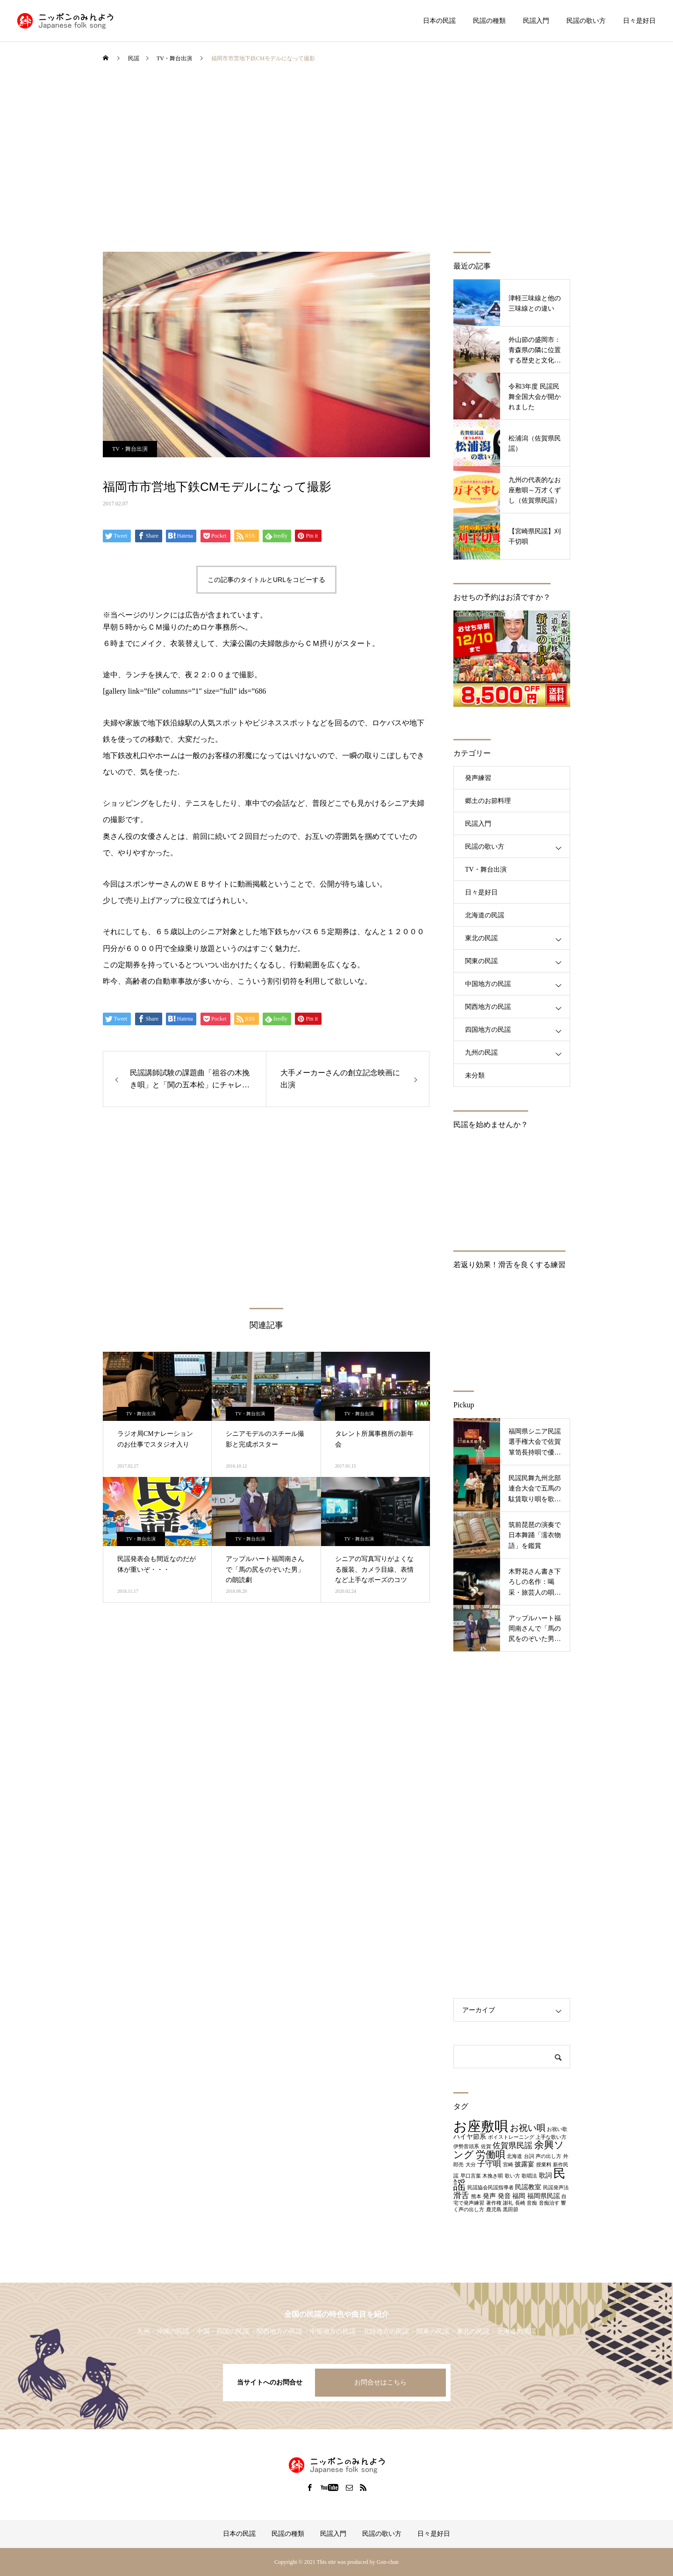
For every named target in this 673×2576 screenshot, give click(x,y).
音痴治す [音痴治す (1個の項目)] (549, 2203)
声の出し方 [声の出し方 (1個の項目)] (548, 2156)
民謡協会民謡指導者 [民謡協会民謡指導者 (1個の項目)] (490, 2187)
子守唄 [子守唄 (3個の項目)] (489, 2163)
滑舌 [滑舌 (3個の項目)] (461, 2195)
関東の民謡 (481, 961)
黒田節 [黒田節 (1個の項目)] (510, 2209)
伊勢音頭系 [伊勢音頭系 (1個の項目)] (466, 2146)
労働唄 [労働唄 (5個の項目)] (490, 2154)
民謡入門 (536, 20)
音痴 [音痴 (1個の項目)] (532, 2203)
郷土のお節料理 (488, 800)
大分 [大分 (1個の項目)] (470, 2164)
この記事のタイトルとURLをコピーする (266, 579)
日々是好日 (639, 20)
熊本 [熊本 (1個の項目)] (476, 2196)
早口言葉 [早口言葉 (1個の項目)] (470, 2176)
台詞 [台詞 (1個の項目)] (529, 2156)
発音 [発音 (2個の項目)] (504, 2196)
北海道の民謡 (484, 915)
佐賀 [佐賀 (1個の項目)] (486, 2146)
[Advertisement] (336, 163)
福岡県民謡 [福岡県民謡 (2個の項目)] (543, 2196)
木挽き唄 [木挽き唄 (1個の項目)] (492, 2176)
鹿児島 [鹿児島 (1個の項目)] (493, 2209)
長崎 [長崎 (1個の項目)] (520, 2203)
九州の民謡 (481, 1052)
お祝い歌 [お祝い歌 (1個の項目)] (557, 2129)
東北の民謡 (481, 938)
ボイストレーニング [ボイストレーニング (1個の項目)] (511, 2137)
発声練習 (478, 777)
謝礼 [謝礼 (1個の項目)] (508, 2203)
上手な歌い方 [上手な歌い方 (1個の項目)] (551, 2137)
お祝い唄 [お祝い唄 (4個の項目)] (527, 2128)
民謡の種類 (489, 20)
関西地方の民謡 (488, 1006)
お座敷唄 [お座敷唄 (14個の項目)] (480, 2126)
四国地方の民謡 (488, 1029)
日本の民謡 (439, 20)
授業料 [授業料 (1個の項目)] (543, 2164)
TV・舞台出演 (130, 449)
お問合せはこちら (380, 2382)
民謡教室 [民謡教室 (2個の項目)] (528, 2187)
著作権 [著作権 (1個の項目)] (493, 2203)
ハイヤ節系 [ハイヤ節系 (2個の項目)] (469, 2136)
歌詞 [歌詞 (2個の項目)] (545, 2175)
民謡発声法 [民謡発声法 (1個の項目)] (556, 2187)
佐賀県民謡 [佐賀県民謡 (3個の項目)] (512, 2145)
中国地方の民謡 (488, 983)
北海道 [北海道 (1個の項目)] (514, 2156)
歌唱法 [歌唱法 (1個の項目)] (529, 2176)
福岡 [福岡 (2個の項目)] (518, 2196)
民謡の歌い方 (586, 20)
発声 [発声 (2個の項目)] (489, 2196)
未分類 (475, 1075)
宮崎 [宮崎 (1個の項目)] (508, 2164)
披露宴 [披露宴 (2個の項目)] (524, 2164)
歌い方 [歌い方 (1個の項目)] (512, 2176)
